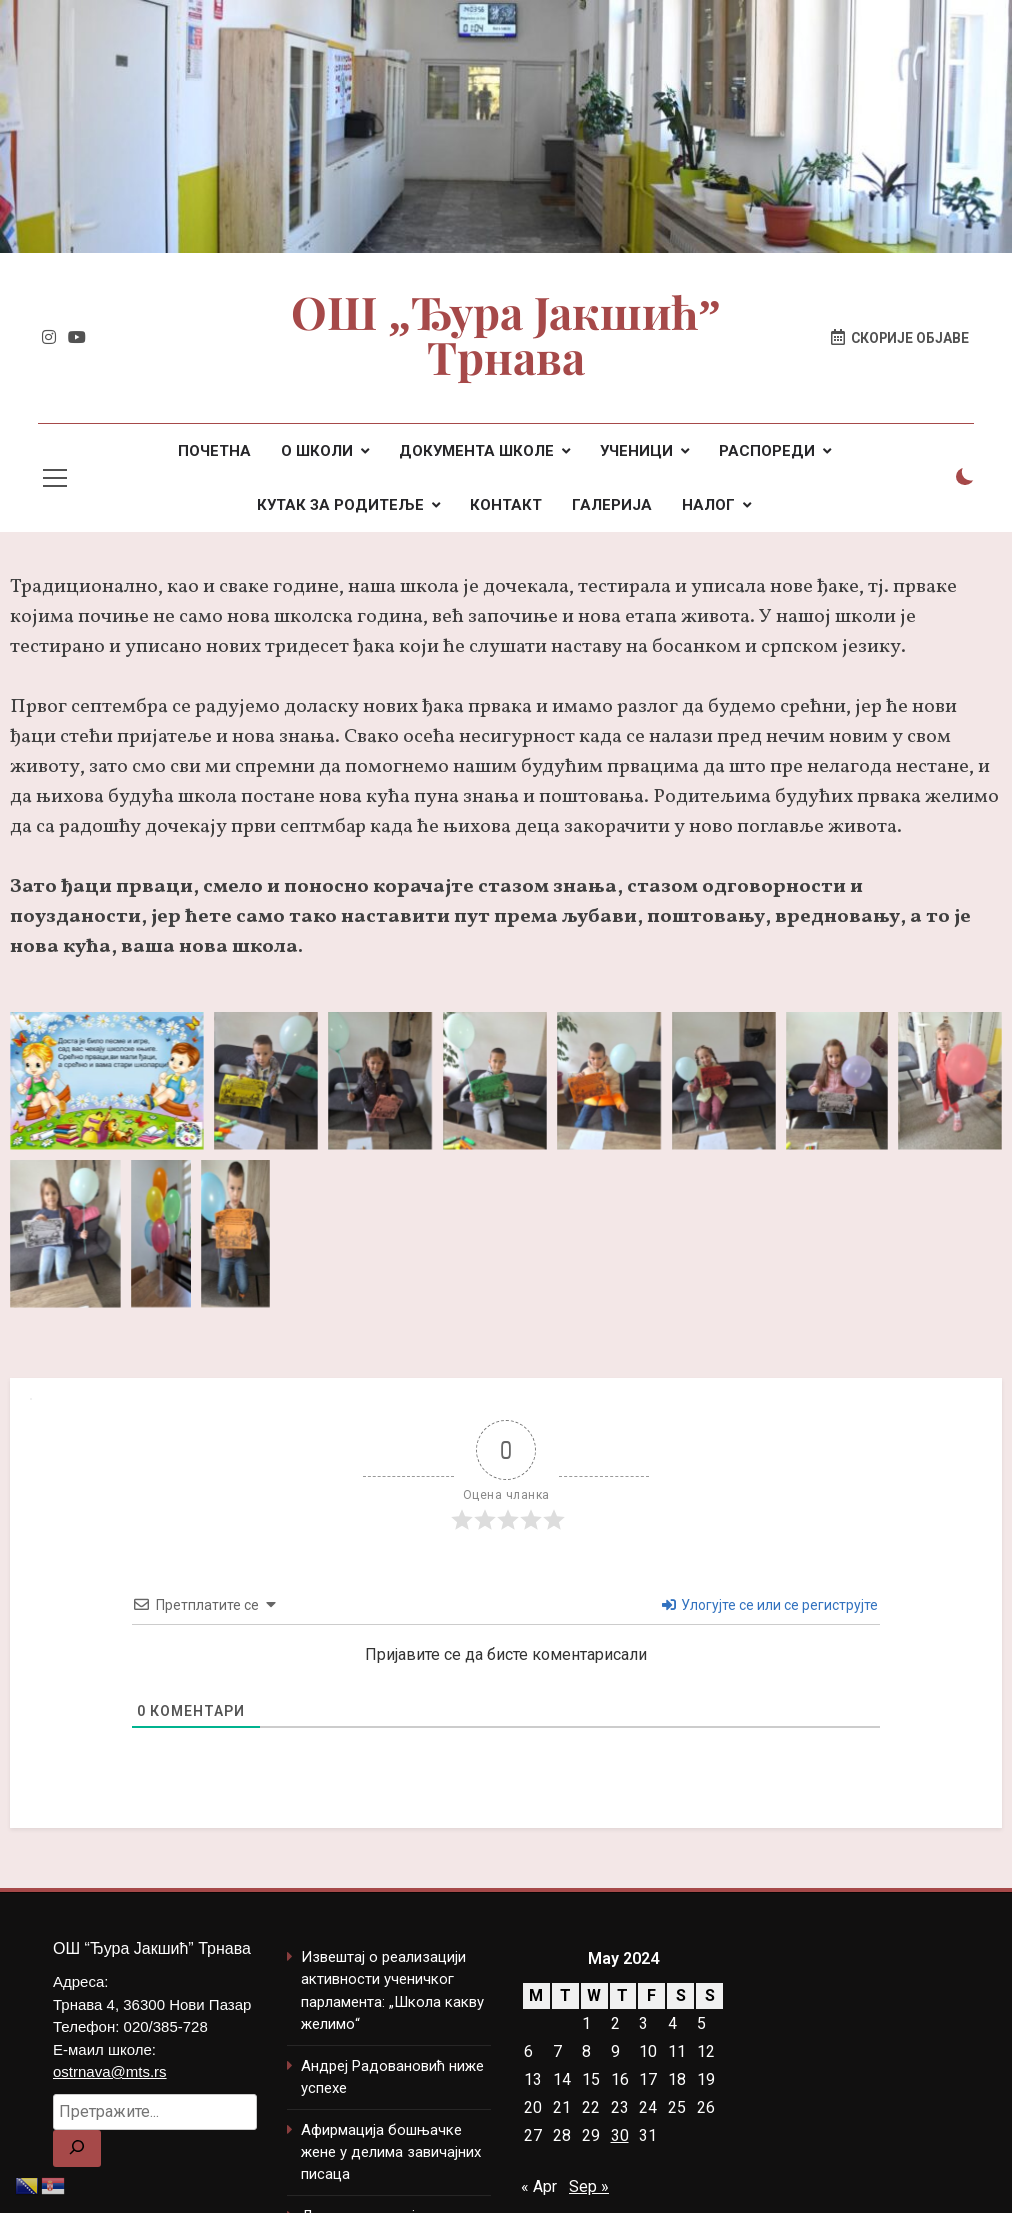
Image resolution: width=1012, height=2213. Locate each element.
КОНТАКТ (506, 505)
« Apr (539, 2186)
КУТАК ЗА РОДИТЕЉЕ (340, 505)
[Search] (77, 2148)
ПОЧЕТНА (214, 451)
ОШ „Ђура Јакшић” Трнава (506, 337)
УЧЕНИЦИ (636, 451)
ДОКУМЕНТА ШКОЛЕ (476, 451)
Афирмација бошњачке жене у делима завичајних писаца (391, 2152)
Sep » (589, 2186)
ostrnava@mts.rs (110, 2071)
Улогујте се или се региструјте (770, 1605)
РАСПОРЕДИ (767, 451)
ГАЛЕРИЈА (612, 505)
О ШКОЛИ (317, 451)
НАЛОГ (708, 505)
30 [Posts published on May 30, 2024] (620, 2135)
